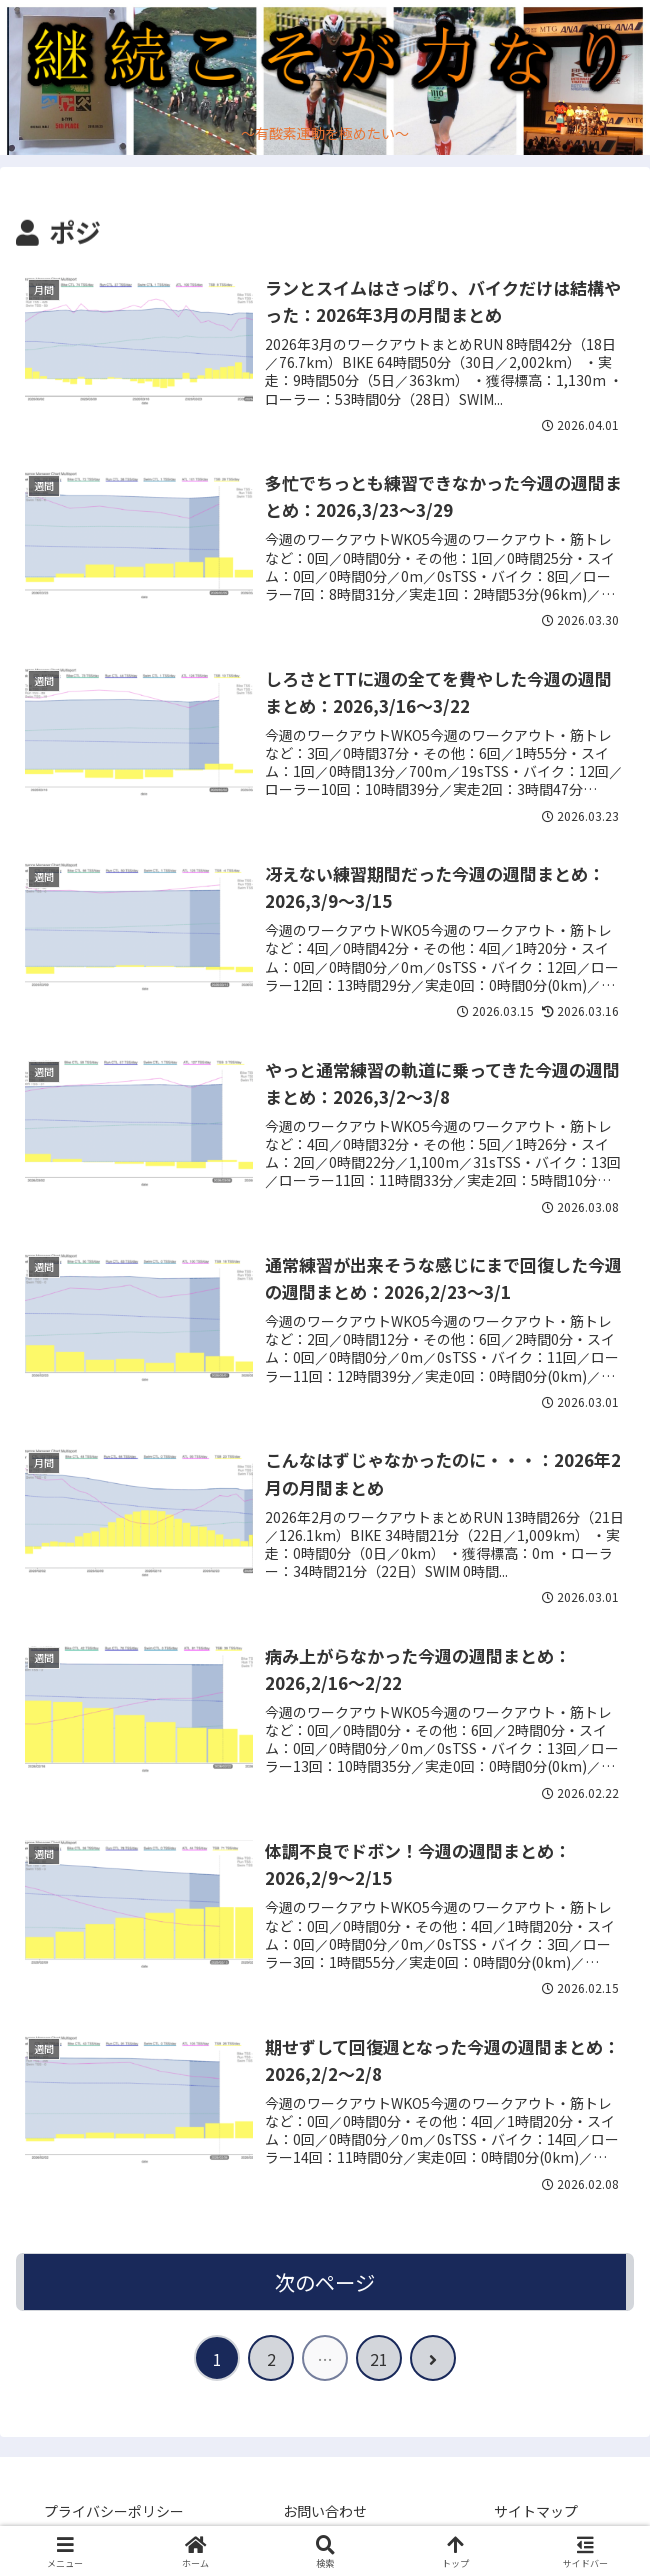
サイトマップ (536, 2512)
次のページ (325, 2282)
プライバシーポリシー (114, 2512)
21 (379, 2360)
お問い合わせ (325, 2512)
